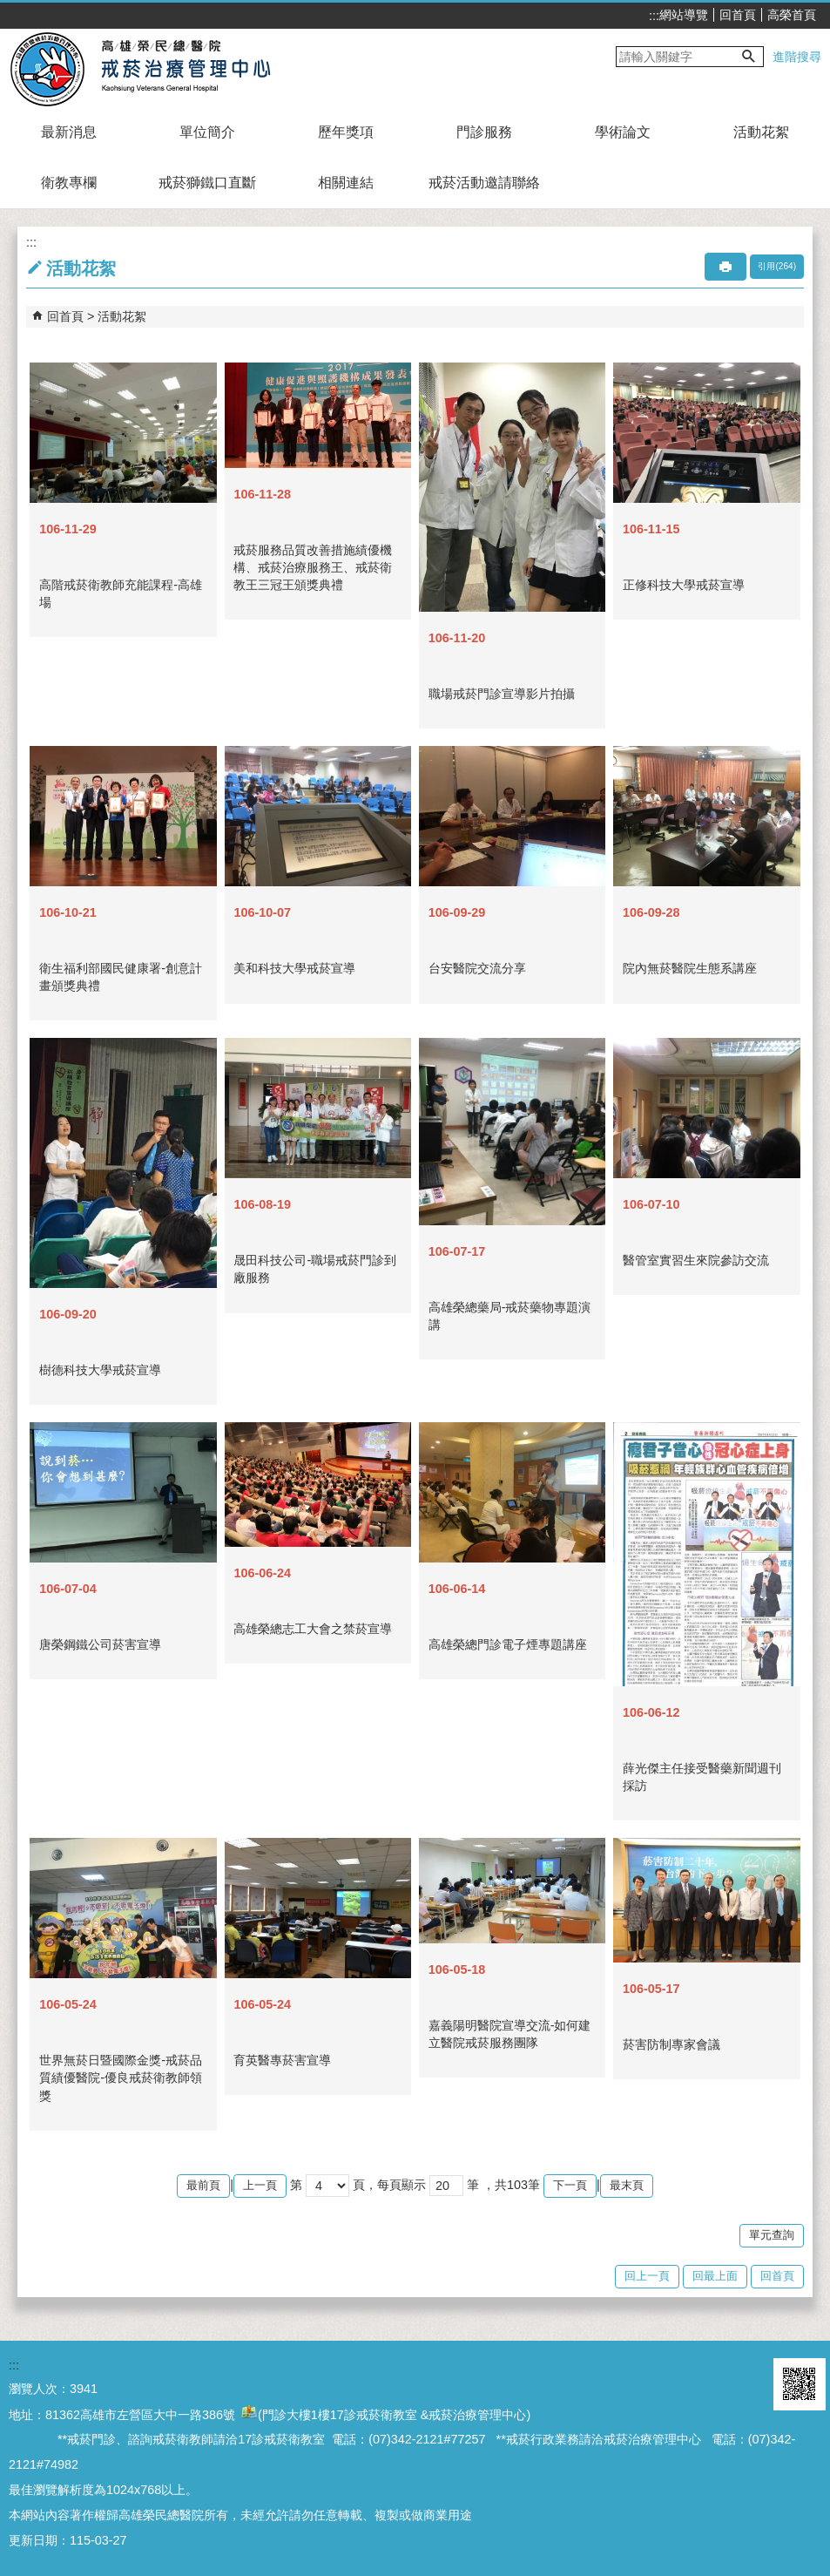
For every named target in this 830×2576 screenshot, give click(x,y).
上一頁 (260, 2185)
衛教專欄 (69, 182)
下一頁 (570, 2185)
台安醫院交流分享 (477, 968)
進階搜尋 (797, 57)
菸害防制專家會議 (671, 2044)
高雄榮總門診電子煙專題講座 (507, 1644)
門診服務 (484, 132)
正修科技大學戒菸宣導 (684, 585)
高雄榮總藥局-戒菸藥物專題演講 (509, 1316)
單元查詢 (771, 2234)
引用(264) (777, 266)
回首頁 (737, 15)
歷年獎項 (346, 132)
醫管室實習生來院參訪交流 (696, 1260)
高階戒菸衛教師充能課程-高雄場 (120, 593)
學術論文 (623, 132)
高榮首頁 (791, 15)
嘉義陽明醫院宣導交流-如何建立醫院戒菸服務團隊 (509, 2034)
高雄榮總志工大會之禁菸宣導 (312, 1629)
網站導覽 (683, 15)
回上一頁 (647, 2275)
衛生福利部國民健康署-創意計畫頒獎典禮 (120, 977)
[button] (749, 56)
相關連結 (346, 182)
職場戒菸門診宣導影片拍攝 (501, 694)
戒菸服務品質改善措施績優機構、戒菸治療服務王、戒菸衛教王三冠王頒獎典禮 (312, 567)
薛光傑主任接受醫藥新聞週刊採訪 (702, 1777)
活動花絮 (761, 132)
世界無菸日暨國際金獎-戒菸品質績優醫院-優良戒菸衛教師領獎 (120, 2077)
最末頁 (627, 2185)
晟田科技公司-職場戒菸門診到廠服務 (314, 1269)
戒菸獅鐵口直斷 (207, 182)
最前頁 (203, 2185)
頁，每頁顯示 (389, 2185)
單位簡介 (207, 132)
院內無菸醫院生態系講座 (690, 968)
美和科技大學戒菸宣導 (294, 968)
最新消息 (69, 132)
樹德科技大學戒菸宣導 (100, 1370)
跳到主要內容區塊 (9, 9)
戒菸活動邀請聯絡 (484, 182)
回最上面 (715, 2275)
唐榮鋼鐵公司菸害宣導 (100, 1644)
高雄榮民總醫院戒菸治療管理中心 (160, 68)
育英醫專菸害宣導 (282, 2060)
